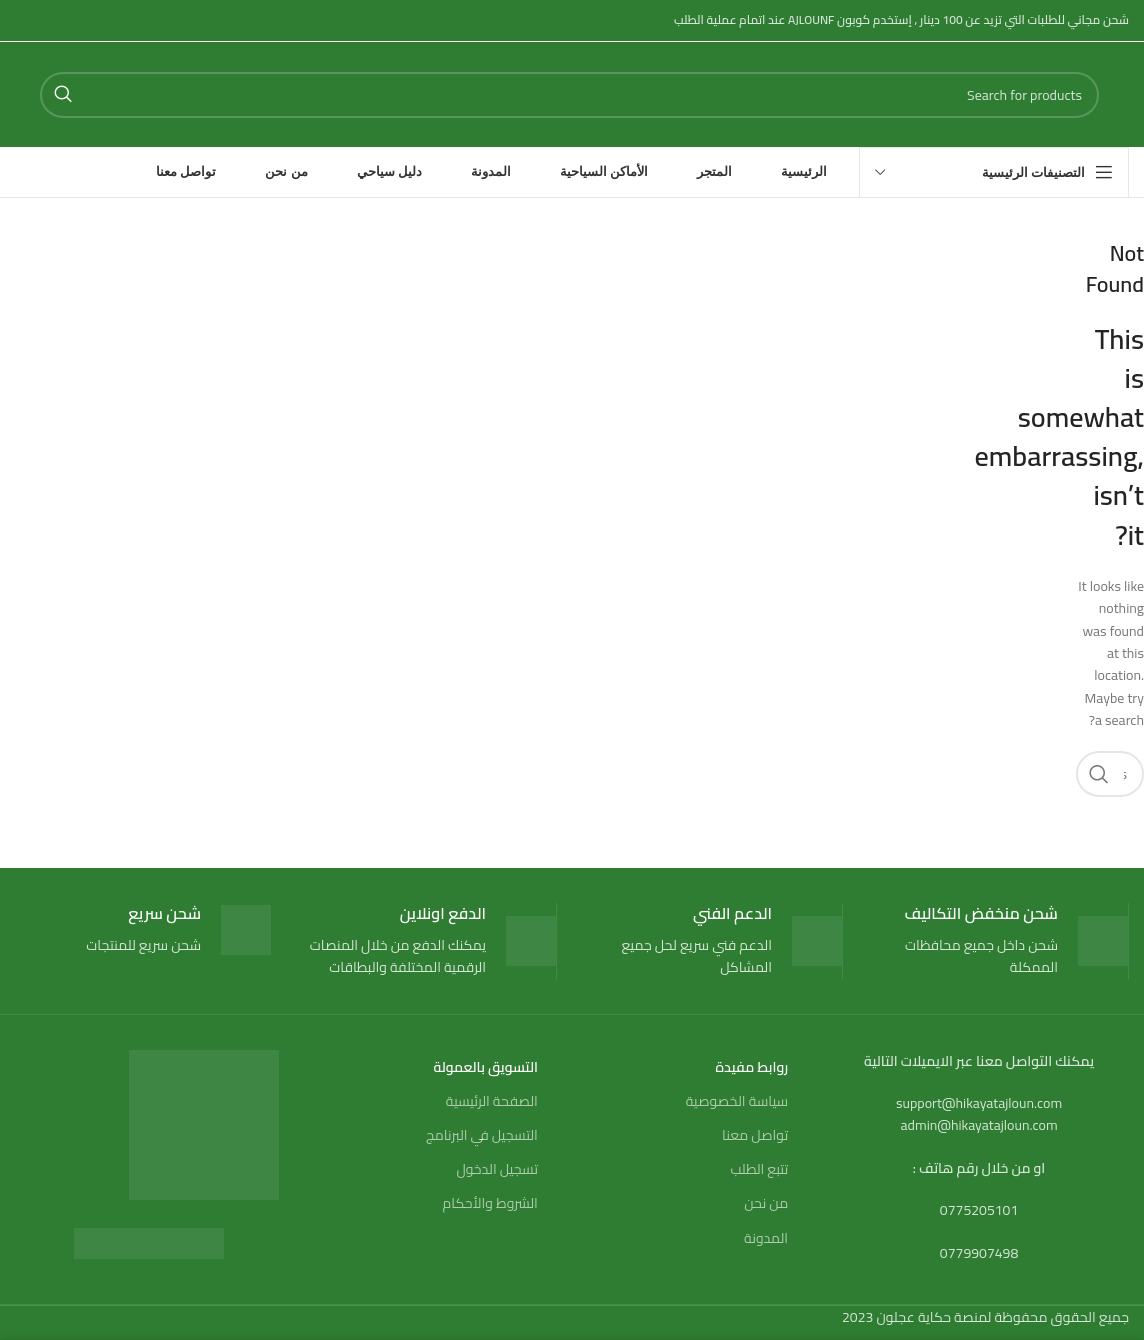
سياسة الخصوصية (737, 1101)
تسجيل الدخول (497, 1169)
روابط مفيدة (752, 1067)
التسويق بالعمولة (486, 1067)
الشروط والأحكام (490, 1203)
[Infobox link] (1000, 941)
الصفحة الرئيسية (492, 1101)
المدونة (766, 1238)
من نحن (766, 1203)
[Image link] (149, 1242)
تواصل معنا (755, 1135)
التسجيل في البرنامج (482, 1135)
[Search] (569, 95)
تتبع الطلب (759, 1169)
